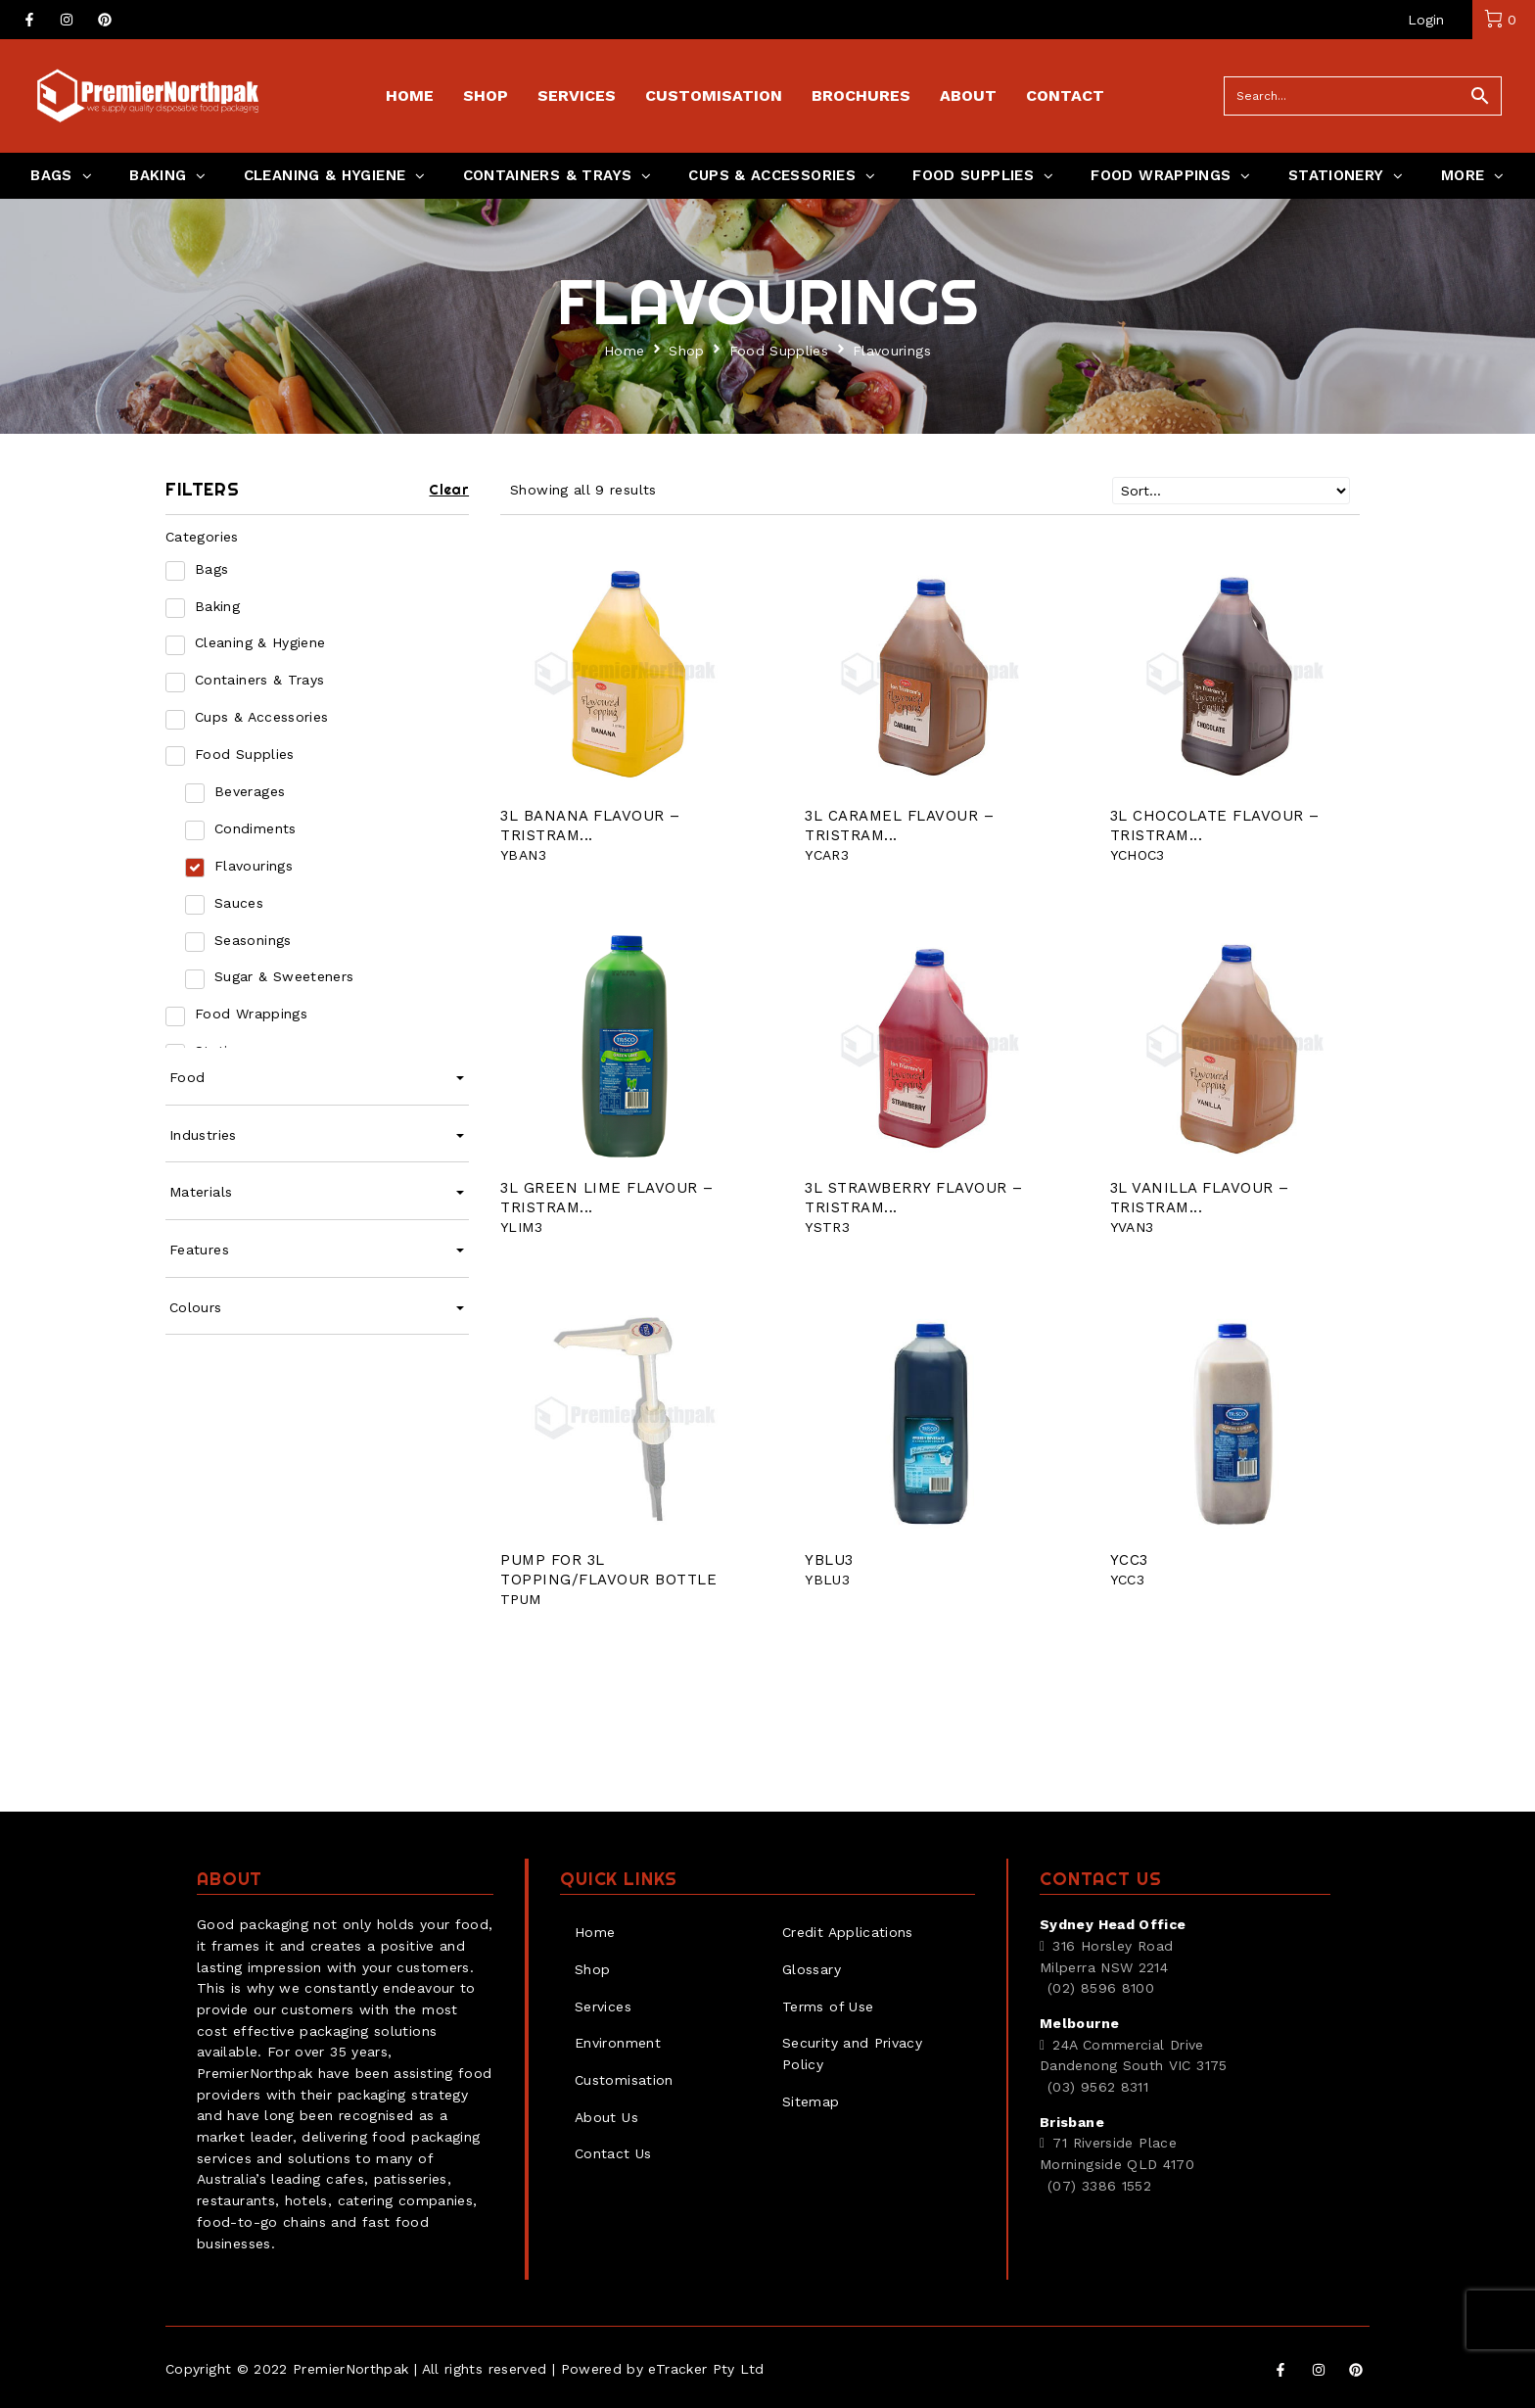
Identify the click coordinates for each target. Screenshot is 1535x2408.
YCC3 (1129, 1560)
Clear (449, 489)
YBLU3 (829, 1560)
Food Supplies (779, 350)
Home (624, 350)
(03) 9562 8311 (1097, 2087)
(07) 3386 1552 (1099, 2186)
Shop (686, 350)
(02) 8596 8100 (1100, 1988)
